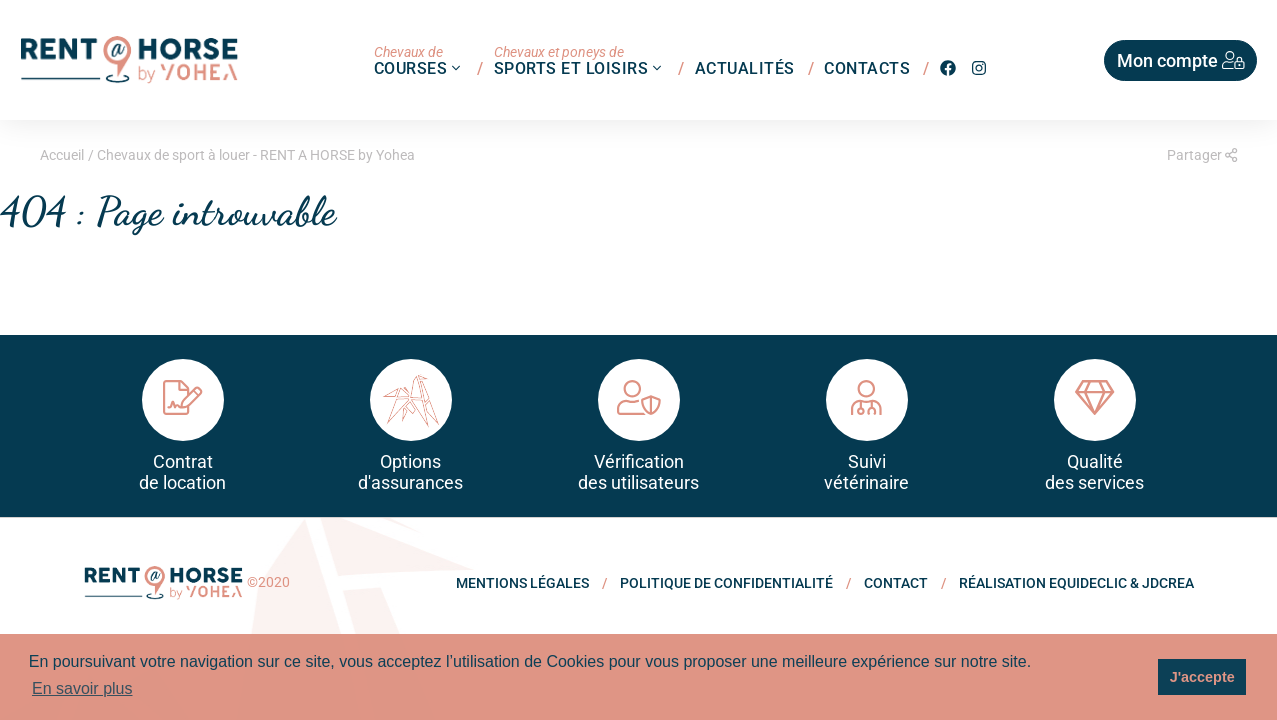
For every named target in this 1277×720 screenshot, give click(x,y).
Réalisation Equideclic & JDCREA (1076, 583)
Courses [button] (419, 60)
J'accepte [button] (1202, 677)
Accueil (62, 155)
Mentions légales (522, 583)
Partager (1202, 155)
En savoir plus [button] (82, 688)
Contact (896, 583)
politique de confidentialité (726, 583)
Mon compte (1181, 60)
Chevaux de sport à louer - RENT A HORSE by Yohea (256, 155)
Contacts (867, 68)
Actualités (745, 68)
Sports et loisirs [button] (580, 60)
